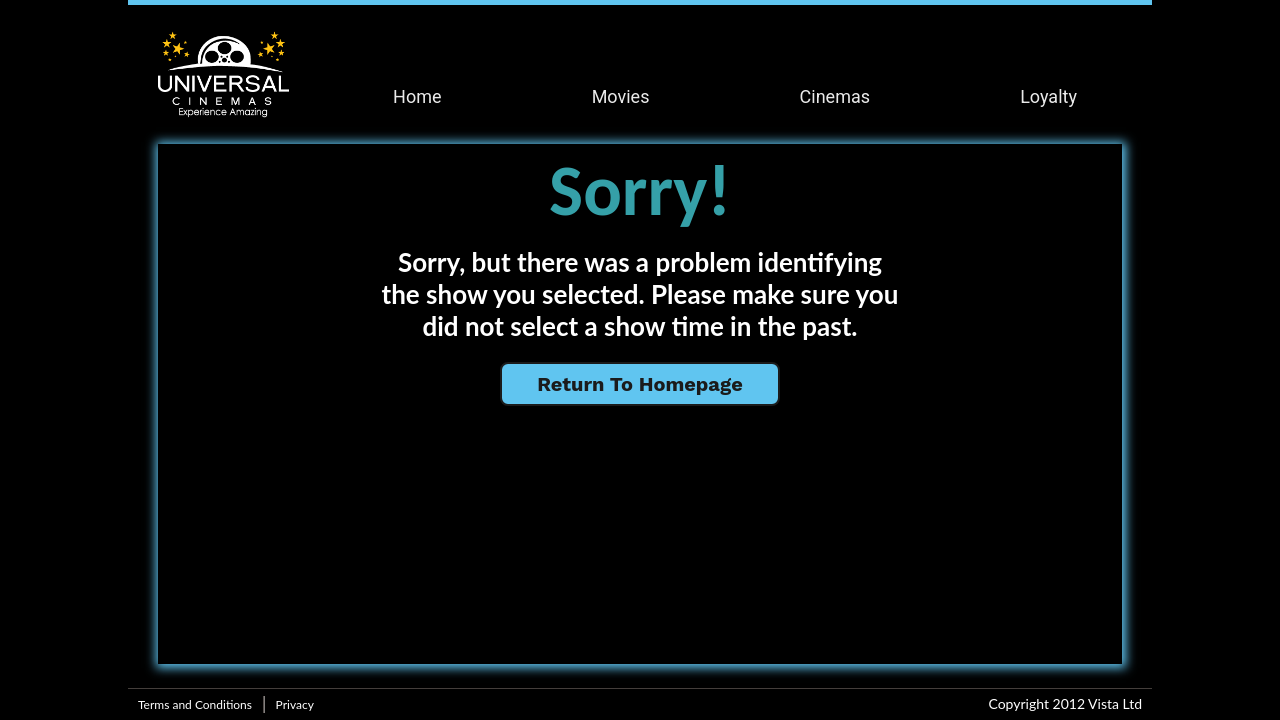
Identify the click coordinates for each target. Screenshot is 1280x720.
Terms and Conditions (195, 704)
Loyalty (1048, 96)
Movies (621, 96)
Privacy (295, 704)
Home (417, 96)
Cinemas (835, 96)
